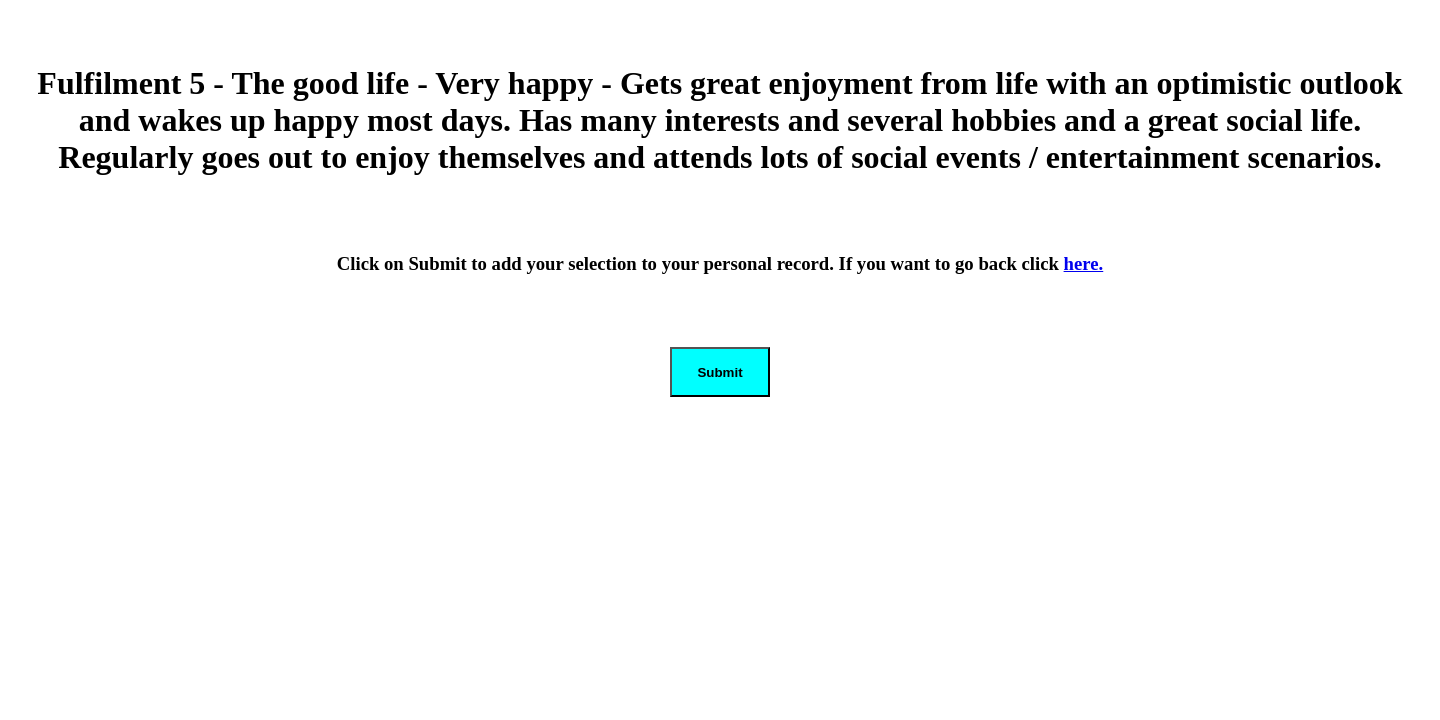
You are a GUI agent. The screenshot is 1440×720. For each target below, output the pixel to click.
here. (1084, 263)
